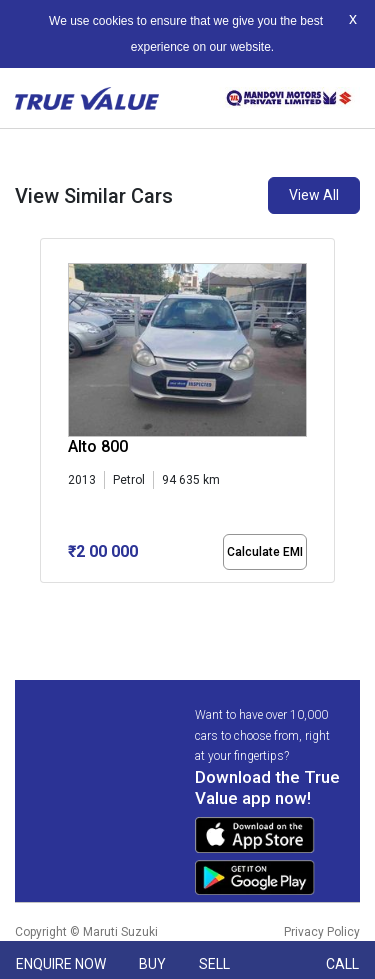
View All (314, 195)
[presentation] (50, 414)
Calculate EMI (265, 552)
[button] (46, 600)
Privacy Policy (322, 932)
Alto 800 (98, 446)
